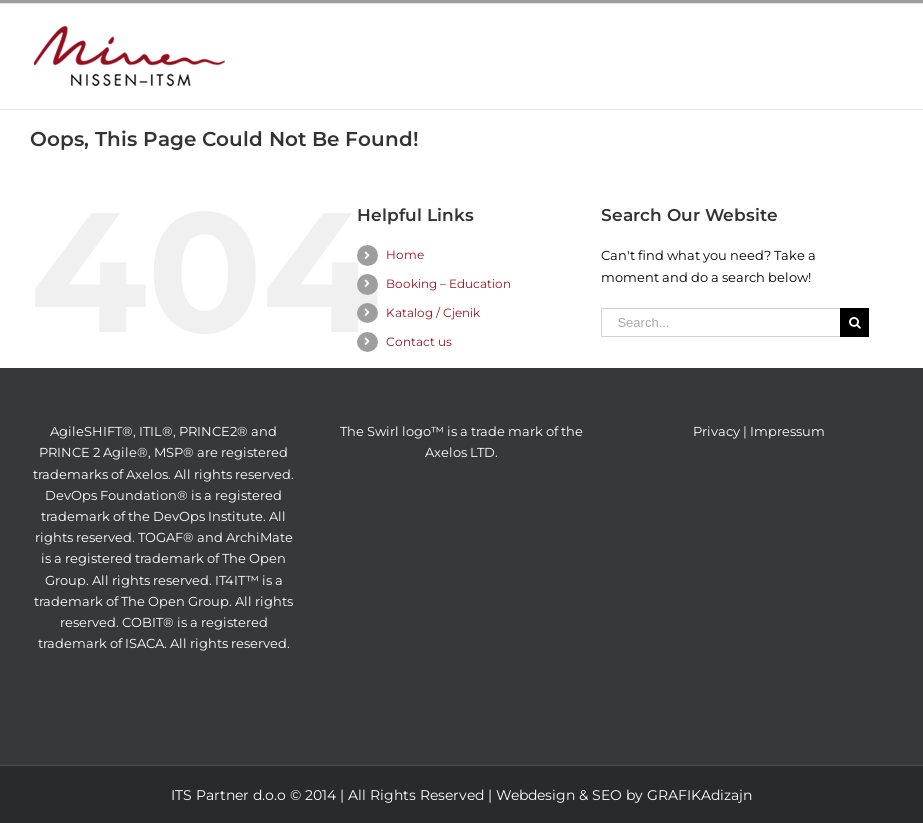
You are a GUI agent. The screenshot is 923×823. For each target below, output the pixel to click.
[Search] (854, 322)
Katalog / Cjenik (433, 312)
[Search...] (720, 322)
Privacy (716, 431)
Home (405, 254)
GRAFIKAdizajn (699, 795)
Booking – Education (448, 283)
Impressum (787, 431)
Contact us (419, 341)
